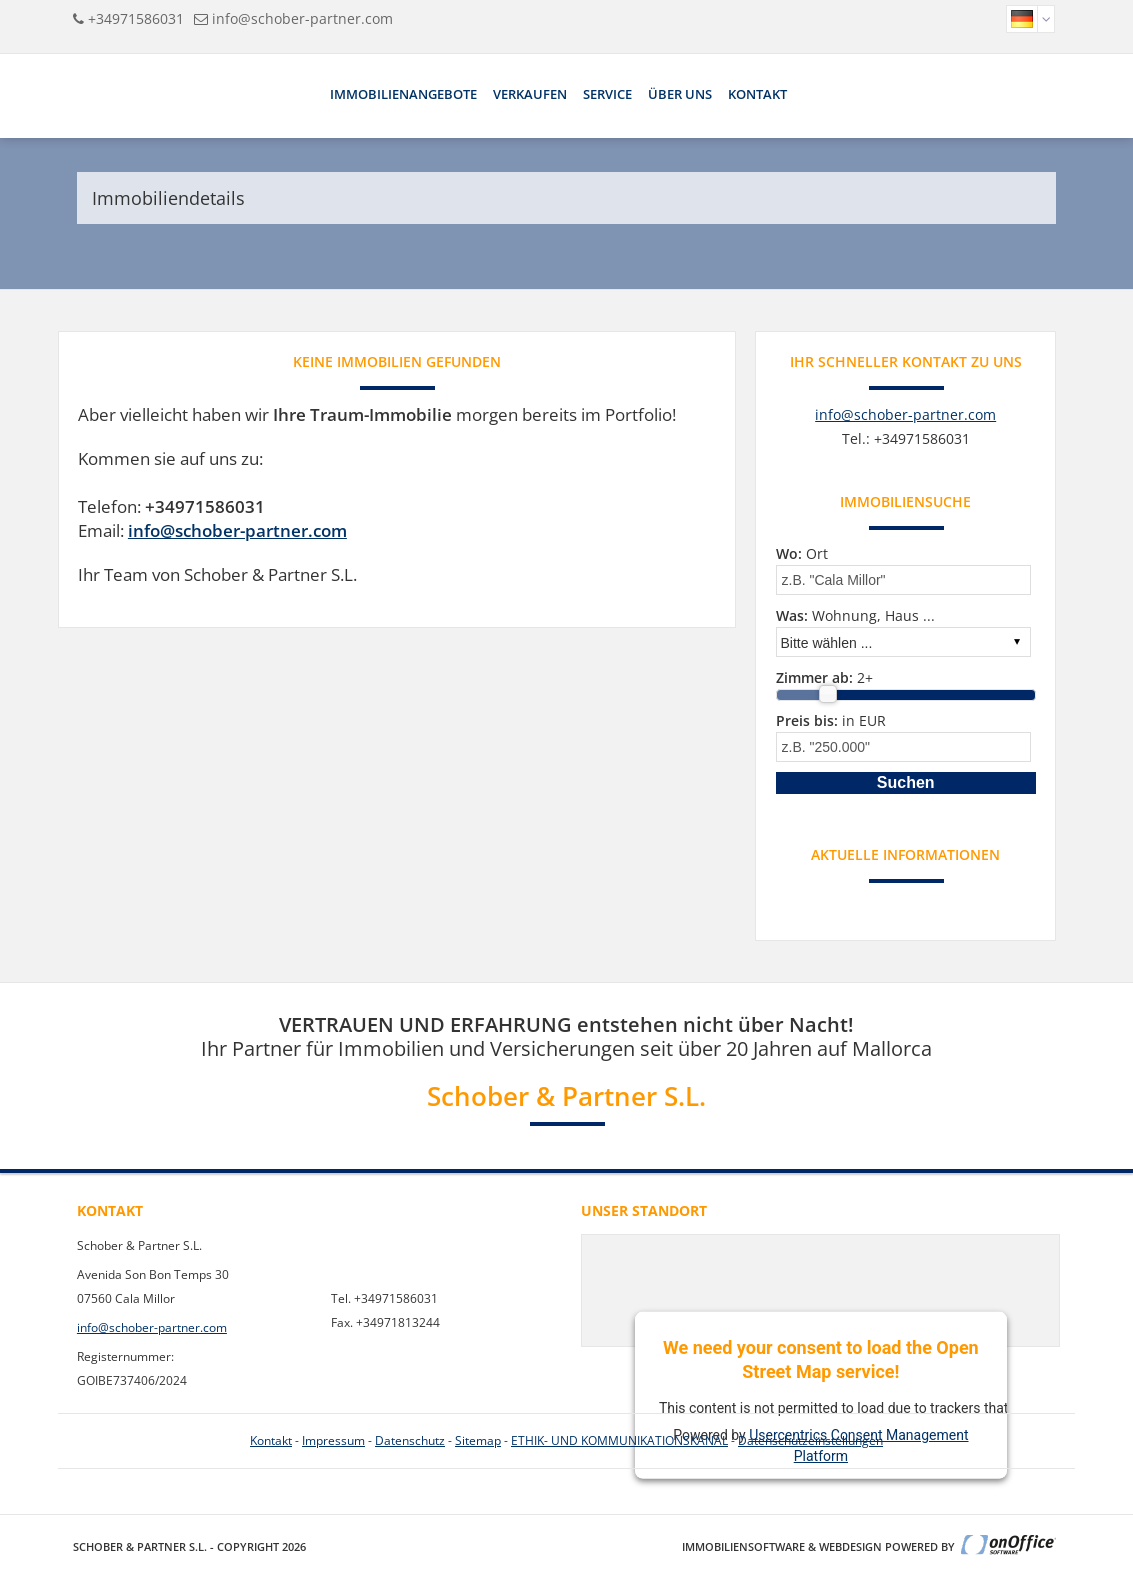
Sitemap (478, 1440)
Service (607, 94)
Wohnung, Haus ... (855, 615)
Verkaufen (530, 94)
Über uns (680, 94)
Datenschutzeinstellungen (810, 1440)
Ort (802, 553)
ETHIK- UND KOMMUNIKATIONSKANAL (619, 1440)
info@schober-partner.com (302, 18)
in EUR (831, 720)
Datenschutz (410, 1440)
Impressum (333, 1440)
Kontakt (757, 94)
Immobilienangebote (403, 94)
